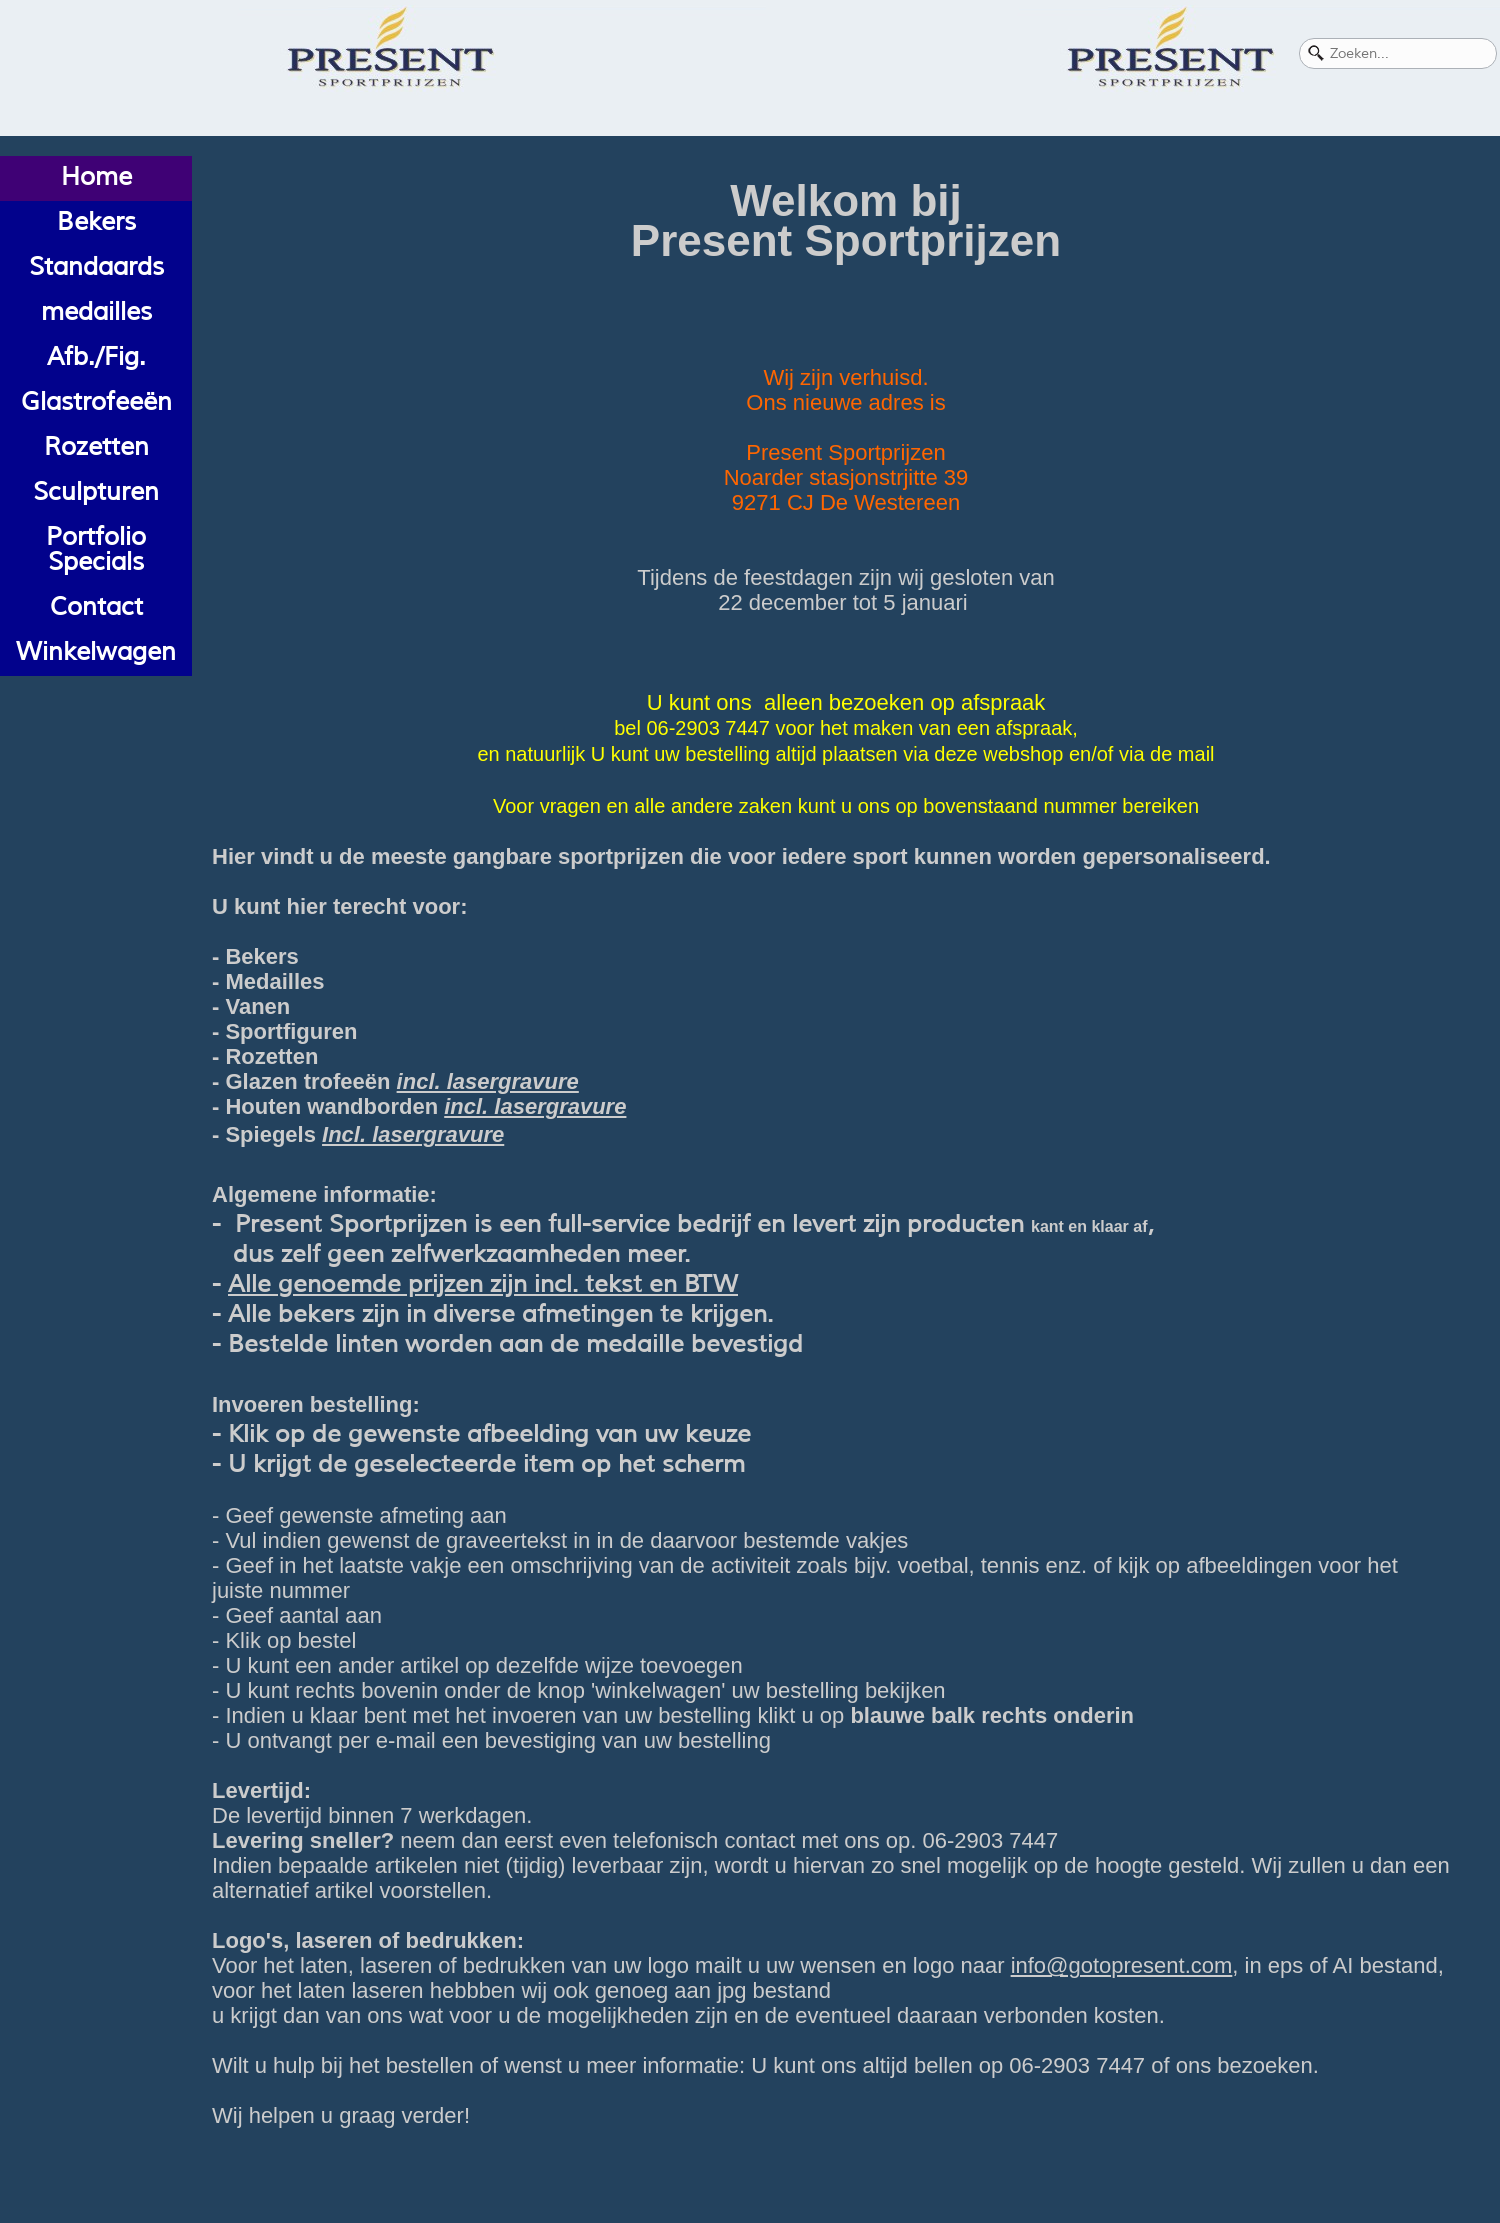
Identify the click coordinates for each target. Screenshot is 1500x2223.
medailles (96, 312)
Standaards (96, 267)
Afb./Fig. (96, 357)
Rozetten (96, 447)
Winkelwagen (96, 652)
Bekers (96, 222)
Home (96, 177)
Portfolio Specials (96, 549)
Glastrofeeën (96, 402)
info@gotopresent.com (1122, 1965)
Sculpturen (96, 492)
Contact (96, 607)
